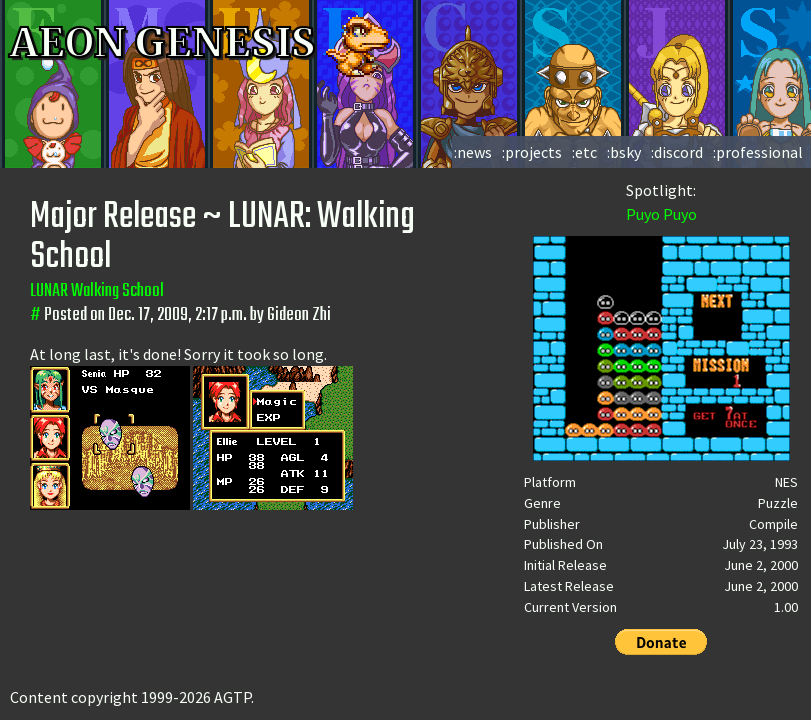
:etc (584, 152)
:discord (677, 152)
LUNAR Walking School (97, 291)
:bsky (624, 152)
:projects (532, 152)
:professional (758, 152)
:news (473, 152)
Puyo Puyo (661, 214)
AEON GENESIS (202, 43)
